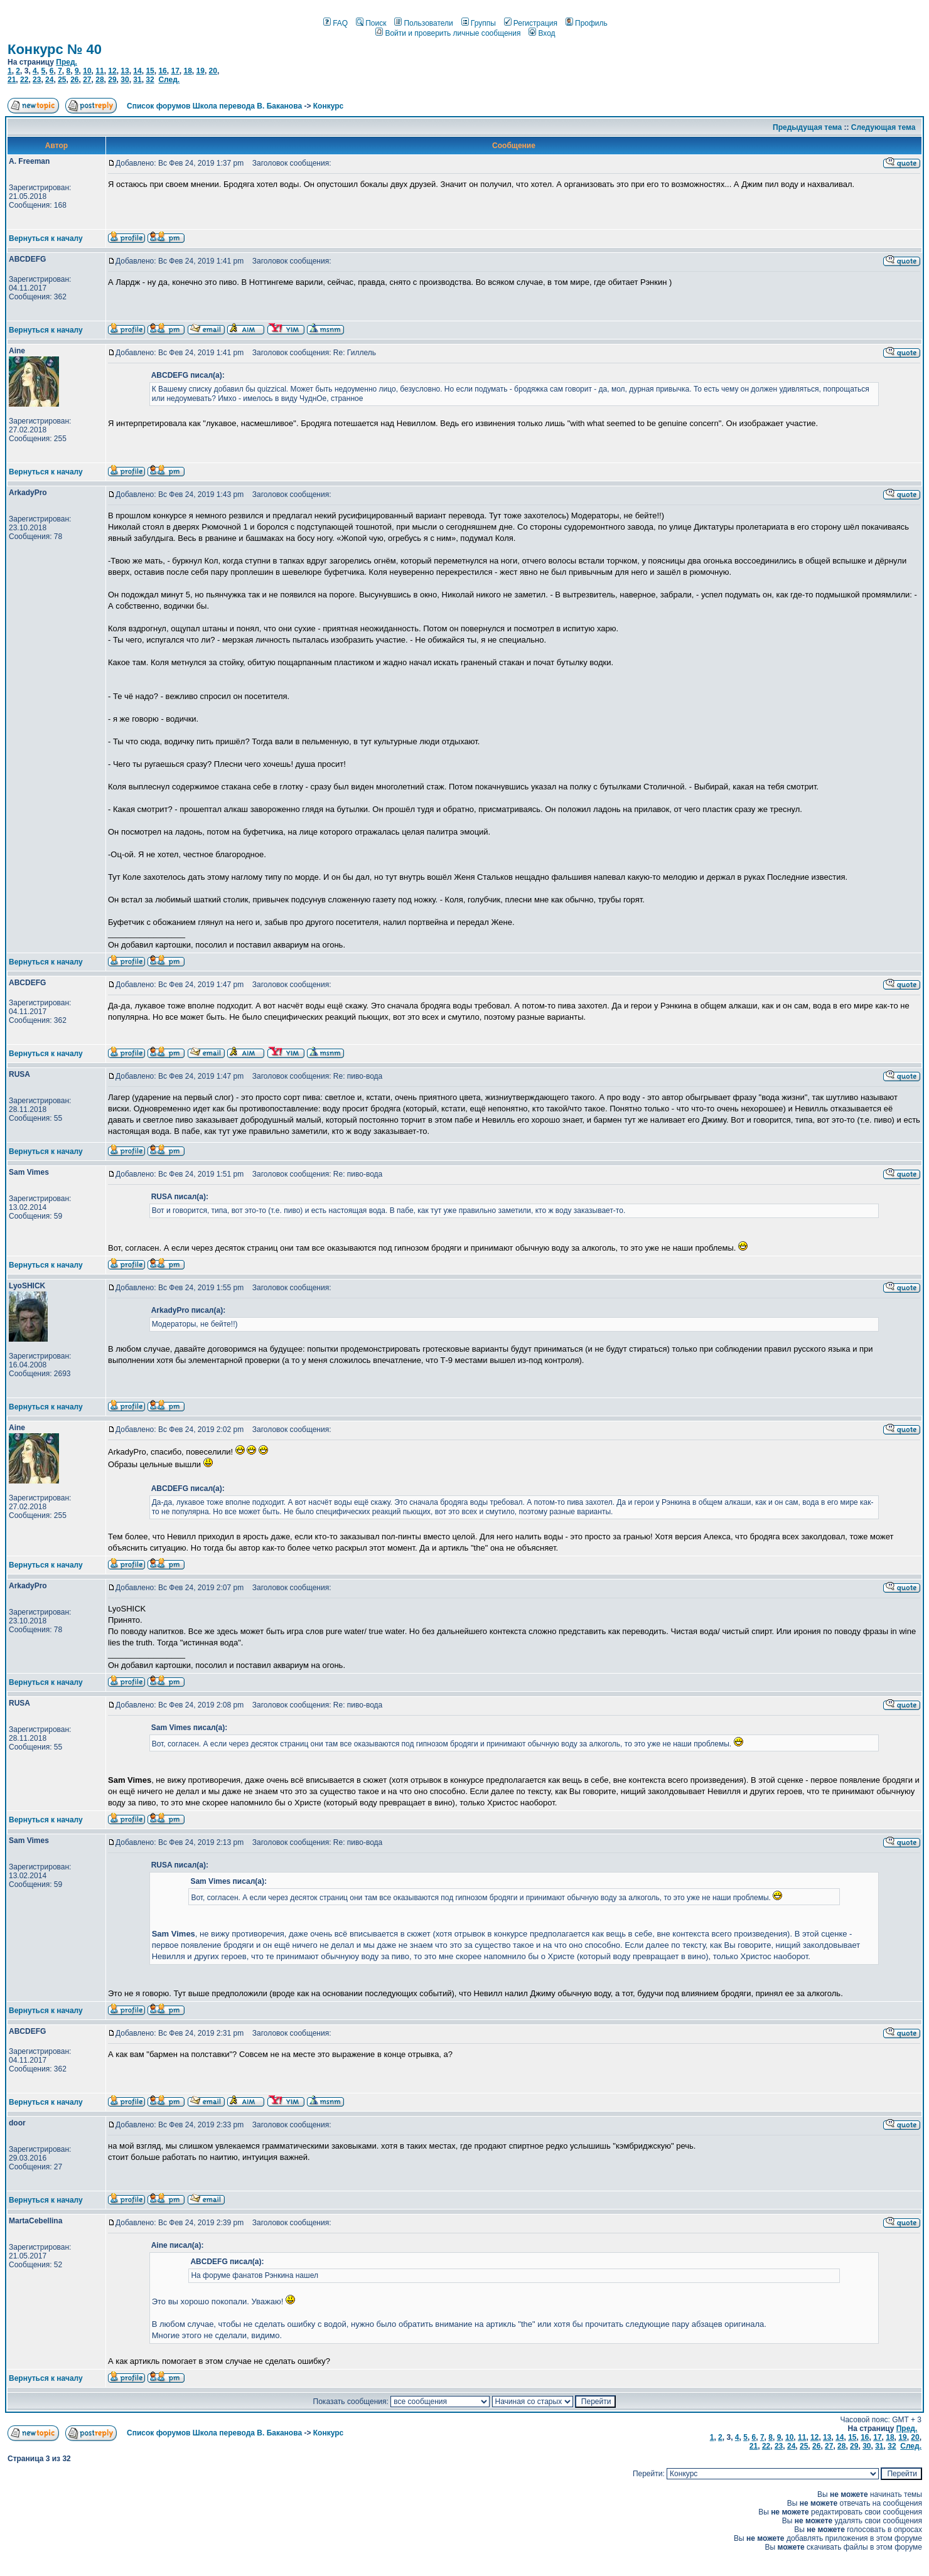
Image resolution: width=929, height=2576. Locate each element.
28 (99, 79)
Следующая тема (883, 127)
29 (112, 79)
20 (213, 71)
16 (162, 71)
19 (200, 71)
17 (175, 71)
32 (150, 79)
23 (37, 79)
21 (12, 79)
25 (62, 79)
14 (137, 71)
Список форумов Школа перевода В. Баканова (214, 106)
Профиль (587, 23)
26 (74, 79)
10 (87, 71)
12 (112, 71)
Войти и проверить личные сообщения (447, 33)
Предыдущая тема (807, 127)
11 (99, 71)
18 (187, 71)
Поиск (371, 23)
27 (87, 79)
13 (125, 71)
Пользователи (423, 23)
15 (150, 71)
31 (137, 79)
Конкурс (328, 106)
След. (169, 79)
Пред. (66, 62)
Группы (478, 23)
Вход (542, 33)
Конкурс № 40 (55, 49)
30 (125, 79)
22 (24, 79)
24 (49, 79)
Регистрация (530, 23)
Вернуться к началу (46, 238)
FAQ (335, 23)
